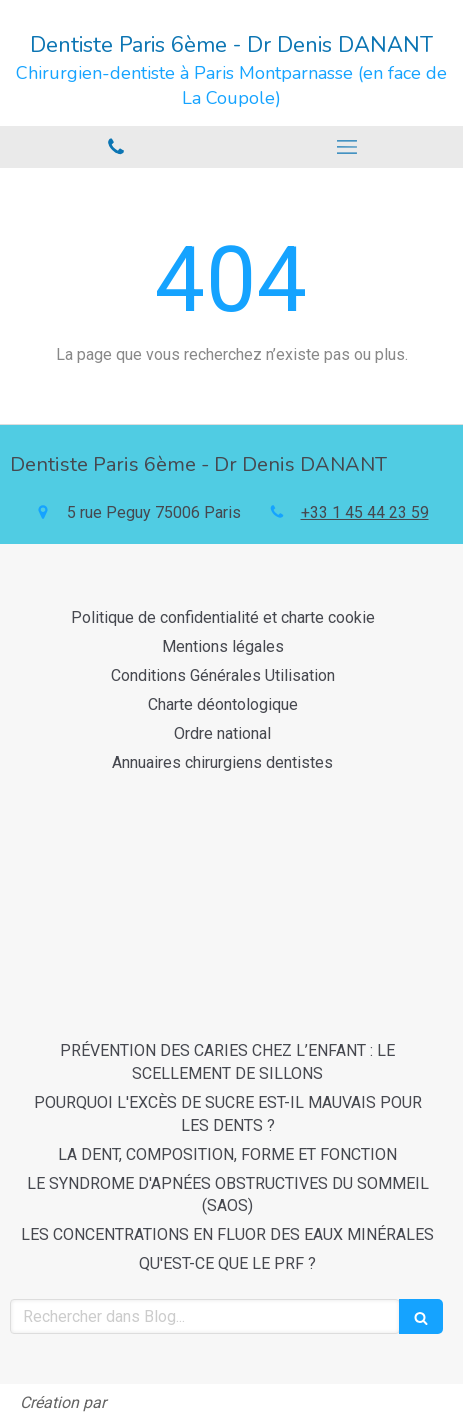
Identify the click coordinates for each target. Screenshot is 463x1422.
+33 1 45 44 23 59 (365, 512)
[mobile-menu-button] (348, 147)
